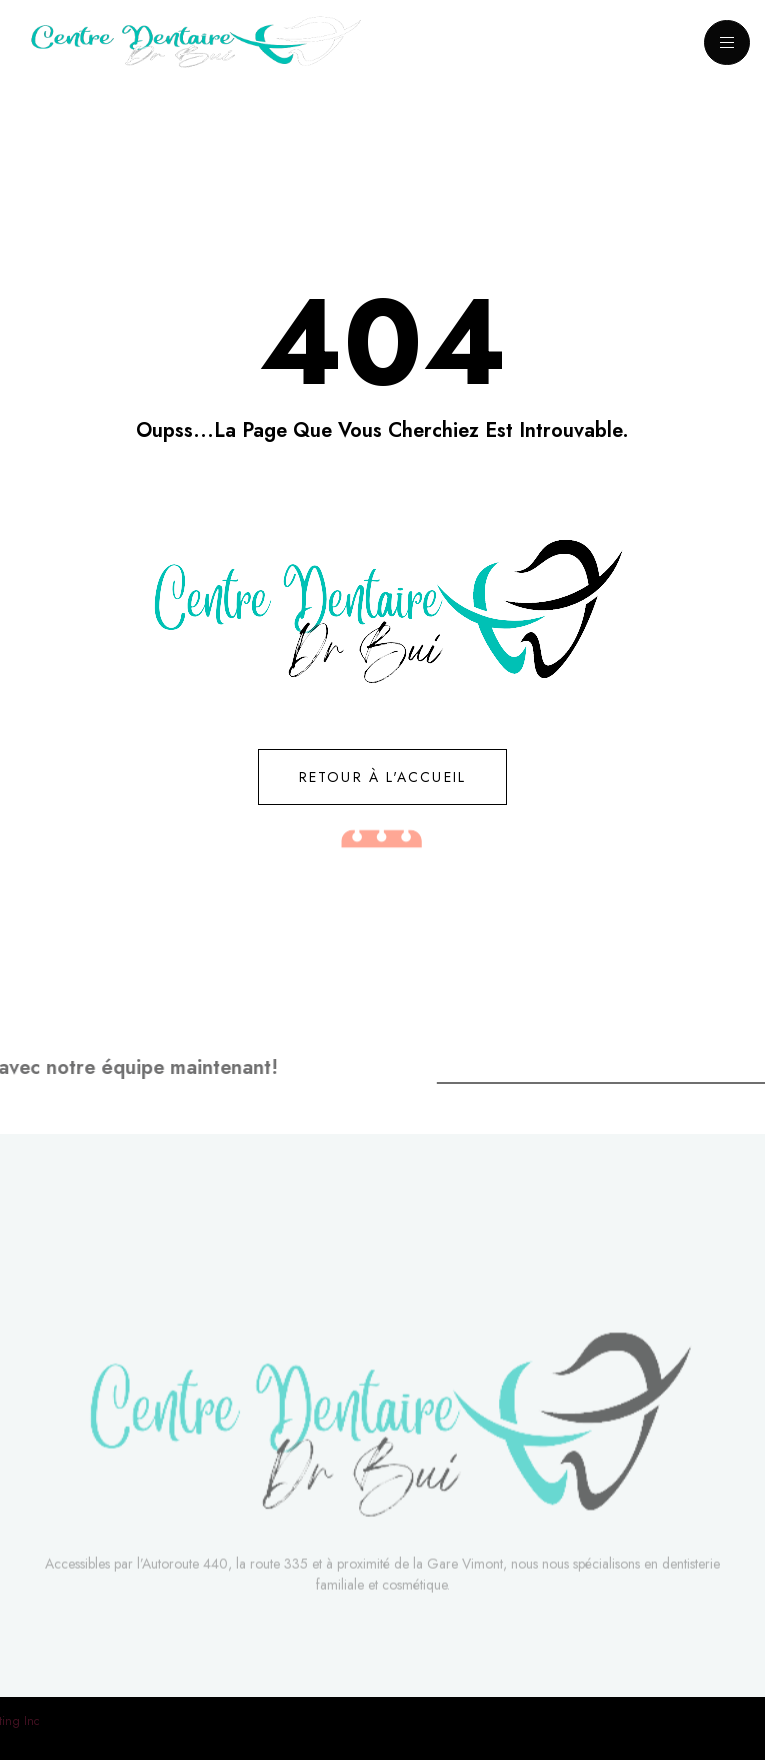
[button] (93, 489)
